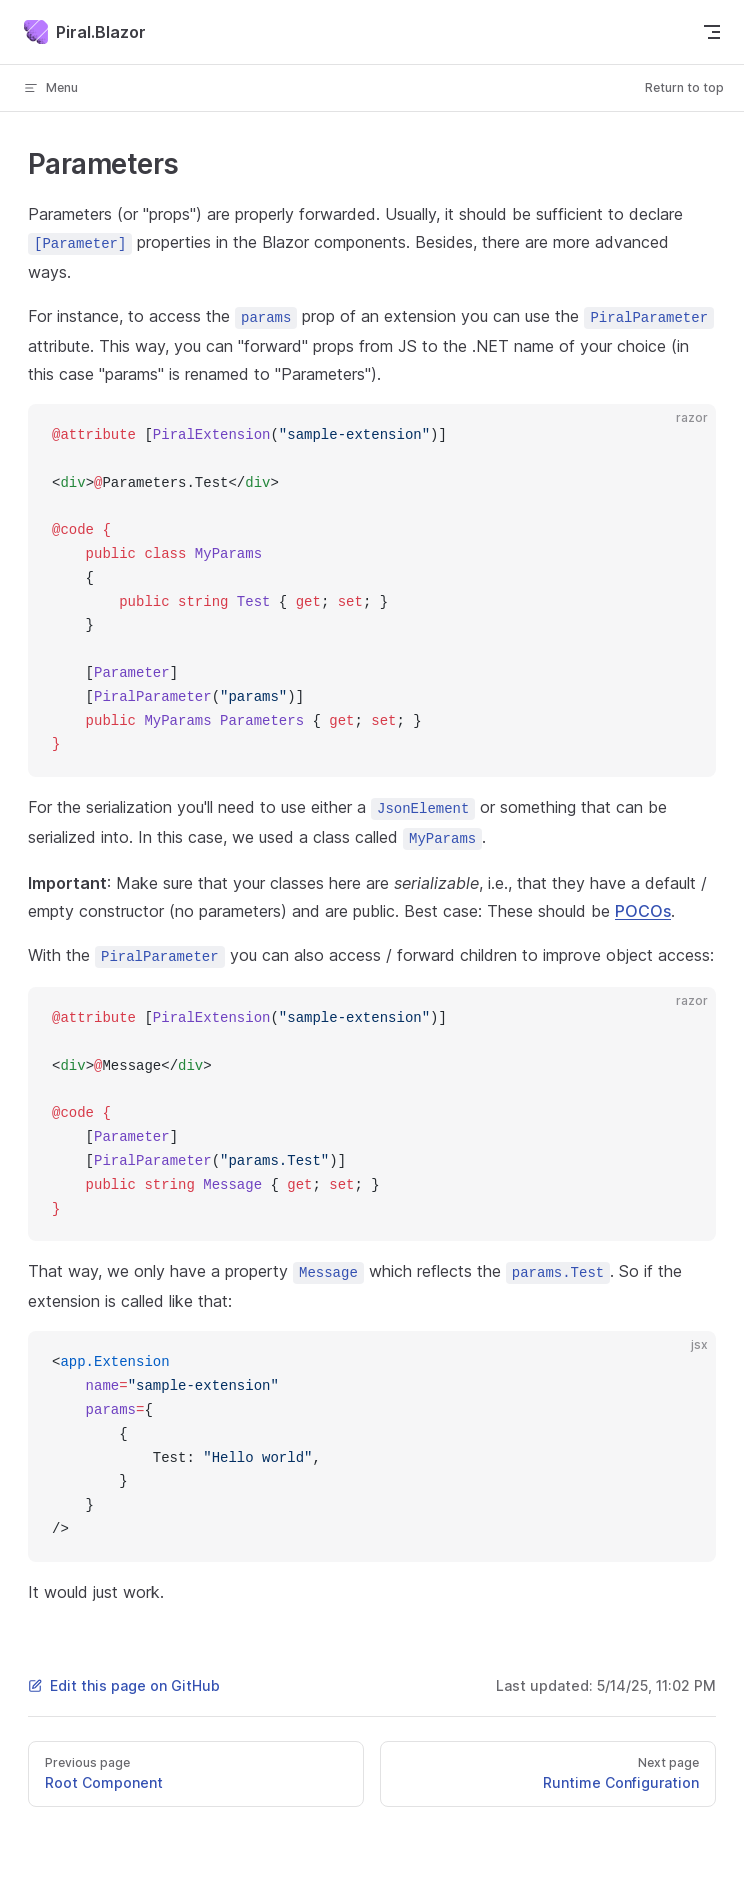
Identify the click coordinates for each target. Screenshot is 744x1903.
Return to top (684, 87)
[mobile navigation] (712, 32)
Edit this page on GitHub (124, 1685)
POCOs (643, 911)
